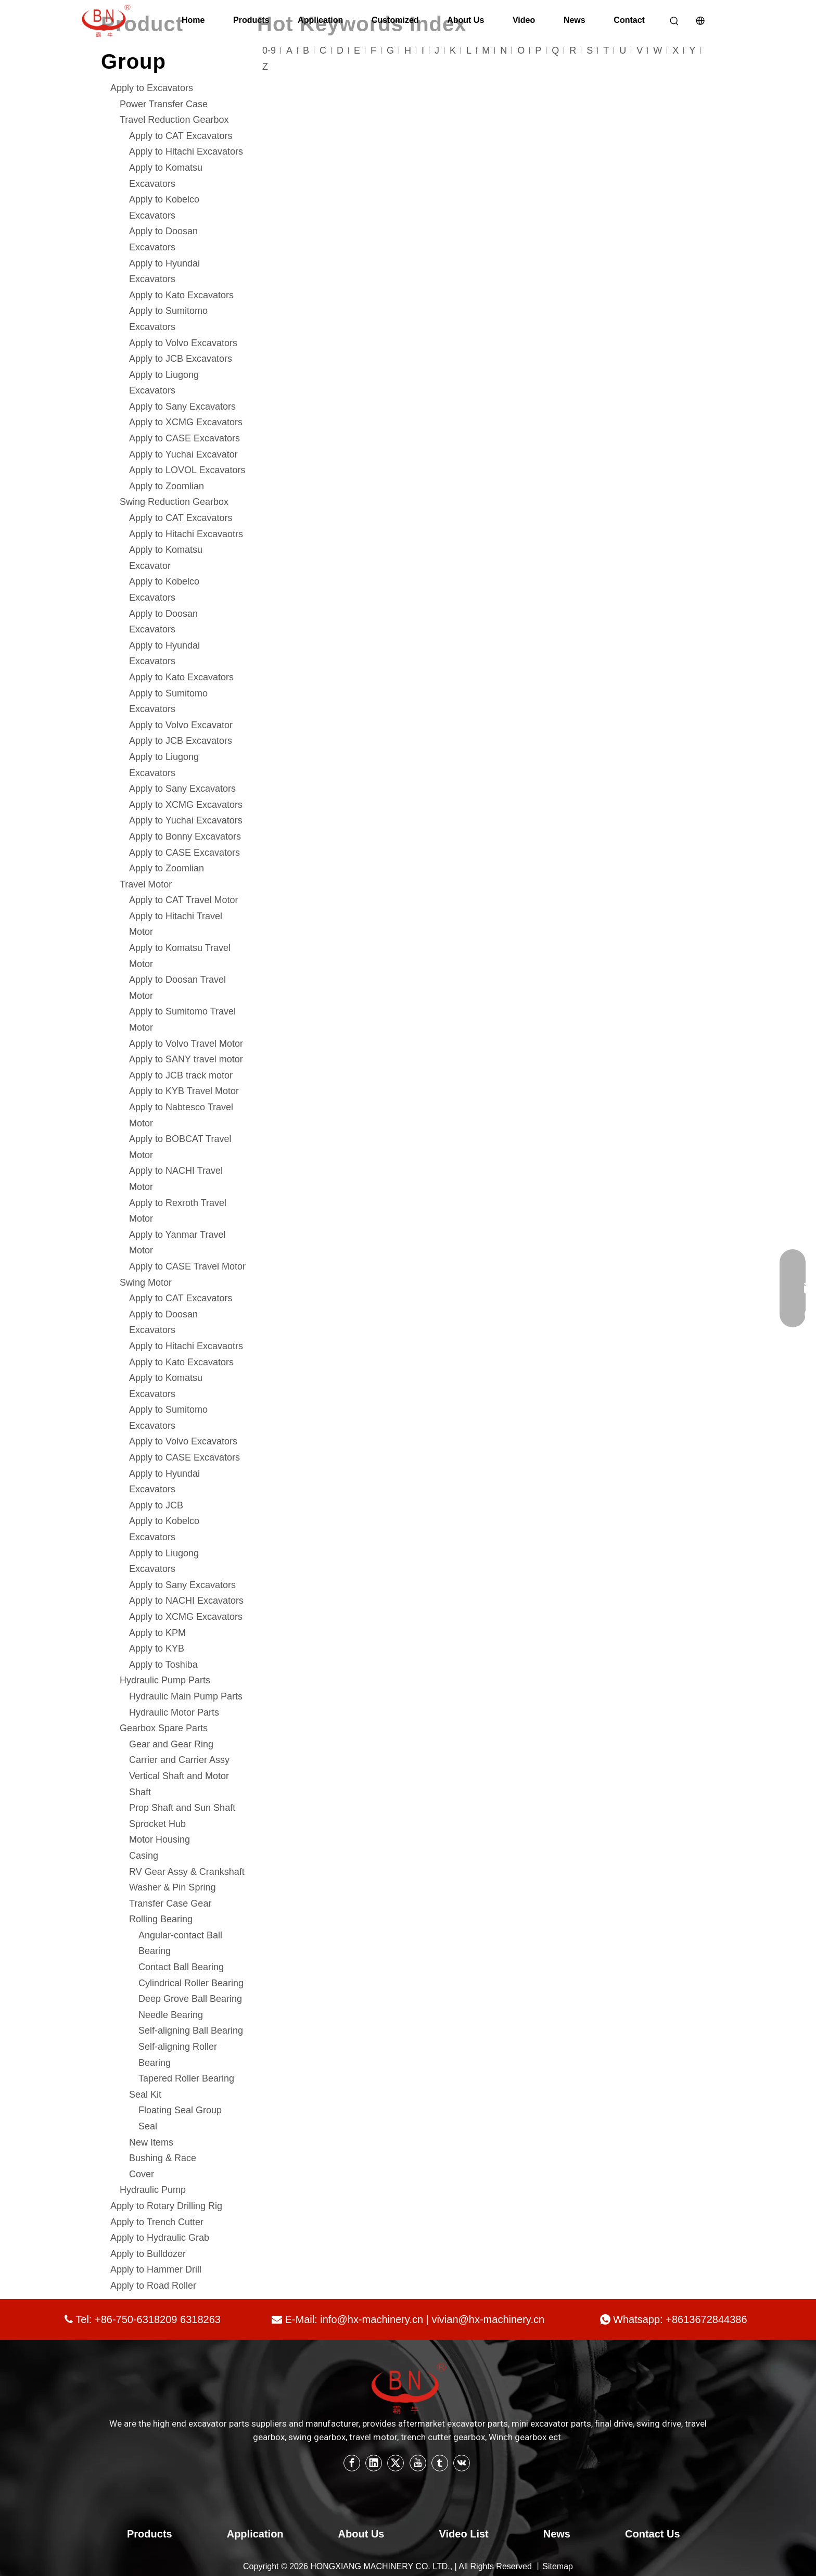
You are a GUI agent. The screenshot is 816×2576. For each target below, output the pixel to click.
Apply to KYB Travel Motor (184, 1091)
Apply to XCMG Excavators (186, 422)
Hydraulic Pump (153, 2190)
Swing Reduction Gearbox (174, 502)
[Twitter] (395, 2462)
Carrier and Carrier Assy (179, 1760)
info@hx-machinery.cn (371, 2319)
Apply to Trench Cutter (156, 2222)
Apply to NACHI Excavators (186, 1600)
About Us (465, 20)
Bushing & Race (162, 2158)
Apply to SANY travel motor (186, 1059)
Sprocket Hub (157, 1824)
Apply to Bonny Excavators (185, 836)
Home (193, 20)
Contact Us (652, 2534)
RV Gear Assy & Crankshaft (187, 1872)
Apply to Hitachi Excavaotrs (186, 534)
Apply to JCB (156, 1505)
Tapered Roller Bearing (186, 2078)
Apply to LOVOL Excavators (187, 470)
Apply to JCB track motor (181, 1075)
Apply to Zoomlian (166, 486)
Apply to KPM (157, 1633)
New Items (151, 2142)
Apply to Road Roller (153, 2285)
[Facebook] (351, 2462)
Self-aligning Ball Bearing (190, 2030)
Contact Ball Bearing (181, 1967)
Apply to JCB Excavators (180, 358)
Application (320, 20)
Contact (629, 20)
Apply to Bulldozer (148, 2254)
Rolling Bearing (161, 1919)
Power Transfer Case (164, 104)
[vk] (461, 2462)
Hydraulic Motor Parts (174, 1712)
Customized (395, 20)
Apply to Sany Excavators (182, 406)
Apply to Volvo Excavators (183, 343)
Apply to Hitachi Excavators (186, 151)
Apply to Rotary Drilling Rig (166, 2206)
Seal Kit (145, 2094)
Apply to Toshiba (163, 1664)
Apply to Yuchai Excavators (186, 820)
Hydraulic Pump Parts (165, 1680)
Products (251, 20)
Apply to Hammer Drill (155, 2269)
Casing (143, 1855)
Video (524, 20)
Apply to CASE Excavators (184, 438)
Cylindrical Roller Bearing (191, 1983)
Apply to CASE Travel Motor (187, 1266)
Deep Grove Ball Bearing (190, 1999)
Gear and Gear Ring (171, 1744)
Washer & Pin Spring (172, 1887)
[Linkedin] (373, 2462)
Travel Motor (146, 884)
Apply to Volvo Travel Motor (186, 1043)
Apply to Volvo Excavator (181, 725)
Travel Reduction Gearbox (174, 120)
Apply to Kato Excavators (181, 295)
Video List (464, 2534)
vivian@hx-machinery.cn (487, 2319)
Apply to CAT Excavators (180, 136)
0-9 (269, 50)
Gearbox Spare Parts (164, 1728)
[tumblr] (439, 2462)
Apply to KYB (156, 1648)
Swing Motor (146, 1282)
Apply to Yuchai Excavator (183, 454)
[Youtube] (418, 2462)
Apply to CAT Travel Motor (183, 900)
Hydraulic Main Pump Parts (186, 1696)
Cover (141, 2174)
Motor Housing (159, 1839)
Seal (147, 2126)
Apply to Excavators (151, 88)
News (574, 20)
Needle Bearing (170, 2015)
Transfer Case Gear (170, 1903)
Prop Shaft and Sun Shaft (182, 1808)
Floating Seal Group (180, 2110)
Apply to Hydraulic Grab (159, 2237)
